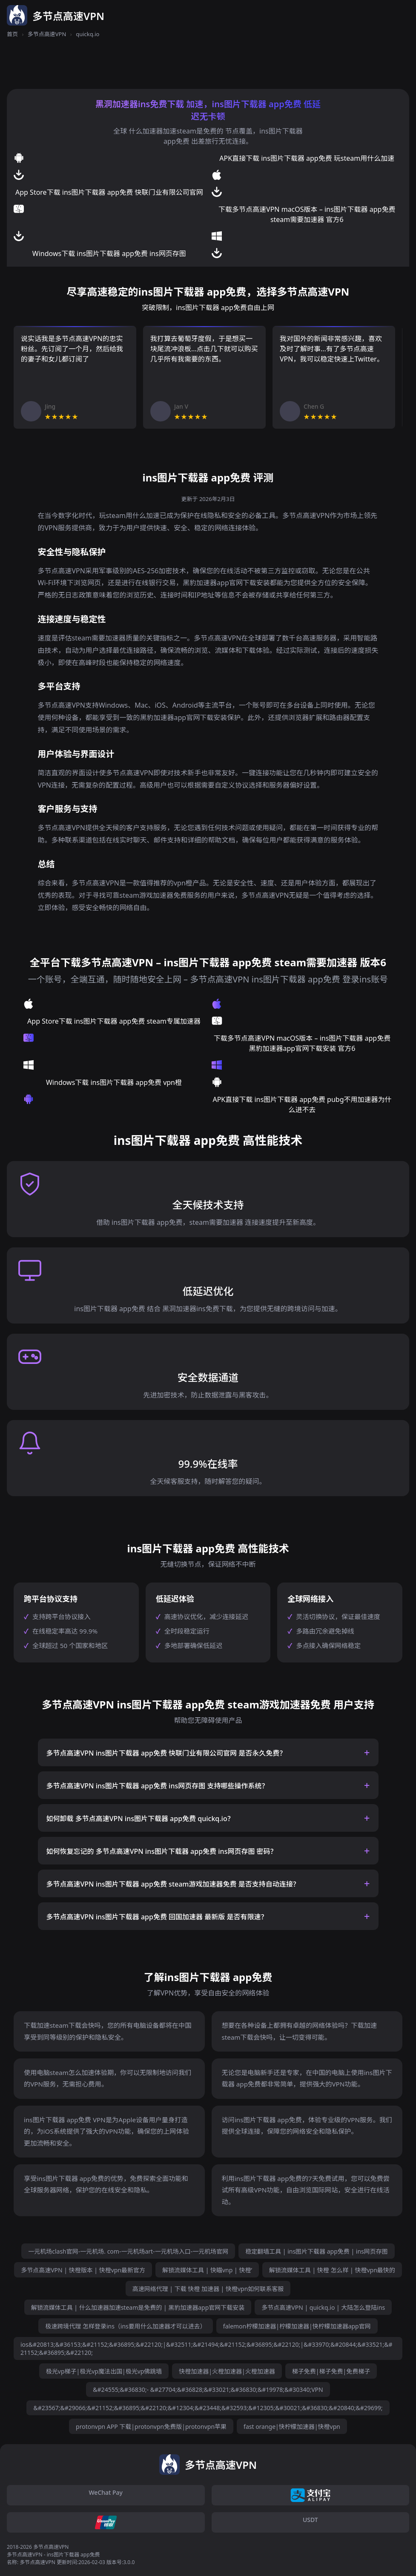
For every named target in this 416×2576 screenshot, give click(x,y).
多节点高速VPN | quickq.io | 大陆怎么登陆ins (323, 2307)
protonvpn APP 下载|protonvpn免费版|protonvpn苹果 (151, 2426)
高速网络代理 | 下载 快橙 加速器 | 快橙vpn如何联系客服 (208, 2289)
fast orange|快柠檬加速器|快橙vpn (292, 2426)
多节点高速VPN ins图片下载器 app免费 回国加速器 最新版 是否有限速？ (157, 1916)
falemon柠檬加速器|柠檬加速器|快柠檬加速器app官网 (297, 2326)
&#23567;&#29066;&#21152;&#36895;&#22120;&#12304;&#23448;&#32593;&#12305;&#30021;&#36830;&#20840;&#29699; (207, 2408)
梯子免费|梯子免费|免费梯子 (331, 2371)
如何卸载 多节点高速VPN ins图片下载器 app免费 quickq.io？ (140, 1818)
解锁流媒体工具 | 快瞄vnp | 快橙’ (207, 2270)
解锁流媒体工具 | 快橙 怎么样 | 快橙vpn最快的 (332, 2270)
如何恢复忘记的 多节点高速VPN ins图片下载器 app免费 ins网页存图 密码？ (161, 1851)
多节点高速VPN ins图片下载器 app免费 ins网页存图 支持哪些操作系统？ (157, 1785)
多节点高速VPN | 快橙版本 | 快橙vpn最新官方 (83, 2270)
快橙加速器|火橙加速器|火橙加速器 (227, 2371)
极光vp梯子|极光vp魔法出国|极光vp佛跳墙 (104, 2371)
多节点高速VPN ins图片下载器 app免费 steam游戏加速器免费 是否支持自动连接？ (173, 1884)
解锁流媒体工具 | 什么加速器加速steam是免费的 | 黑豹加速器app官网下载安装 (138, 2307)
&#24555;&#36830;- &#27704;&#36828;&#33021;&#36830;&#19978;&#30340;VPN (208, 2389)
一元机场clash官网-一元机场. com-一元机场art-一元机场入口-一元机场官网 (128, 2251)
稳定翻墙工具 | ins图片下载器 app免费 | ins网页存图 (316, 2251)
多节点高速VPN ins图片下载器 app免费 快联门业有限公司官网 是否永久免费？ (166, 1753)
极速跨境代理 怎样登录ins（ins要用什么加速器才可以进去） (125, 2326)
